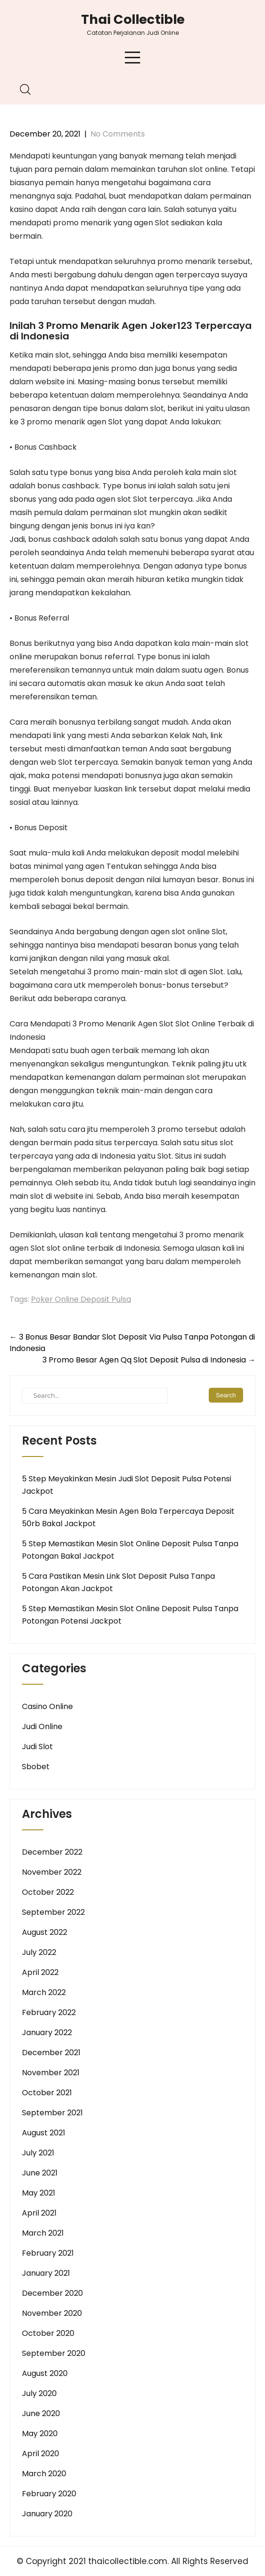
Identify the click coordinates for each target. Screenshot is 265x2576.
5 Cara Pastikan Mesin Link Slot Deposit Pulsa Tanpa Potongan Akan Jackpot (118, 1582)
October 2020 (48, 2333)
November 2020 (52, 2313)
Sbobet (36, 1766)
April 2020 (40, 2453)
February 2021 (48, 2253)
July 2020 (39, 2393)
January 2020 (47, 2513)
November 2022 (52, 1872)
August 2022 (44, 1932)
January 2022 (47, 2032)
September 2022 (53, 1912)
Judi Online (42, 1726)
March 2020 (44, 2473)
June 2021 (40, 2172)
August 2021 (43, 2132)
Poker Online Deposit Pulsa (81, 1299)
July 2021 (38, 2152)
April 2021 (39, 2212)
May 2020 (40, 2433)
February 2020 (49, 2493)
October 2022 (48, 1892)
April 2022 (40, 1972)
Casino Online (47, 1706)
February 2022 (49, 2012)
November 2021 (51, 2072)
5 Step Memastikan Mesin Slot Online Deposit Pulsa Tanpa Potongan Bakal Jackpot (130, 1550)
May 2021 (38, 2192)
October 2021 (47, 2092)
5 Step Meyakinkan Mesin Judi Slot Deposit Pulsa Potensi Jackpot (126, 1485)
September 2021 (52, 2112)
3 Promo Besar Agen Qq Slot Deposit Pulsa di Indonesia (148, 1359)
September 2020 (53, 2353)
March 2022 (44, 1992)
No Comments (118, 133)
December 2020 (52, 2293)
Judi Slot (37, 1746)
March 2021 (43, 2233)
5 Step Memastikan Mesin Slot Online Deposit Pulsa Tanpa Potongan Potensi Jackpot (130, 1614)
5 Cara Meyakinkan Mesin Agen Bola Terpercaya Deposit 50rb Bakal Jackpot (128, 1517)
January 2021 (46, 2273)
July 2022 (39, 1952)
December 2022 (52, 1852)
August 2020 (45, 2373)
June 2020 (41, 2413)
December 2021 (51, 2052)
